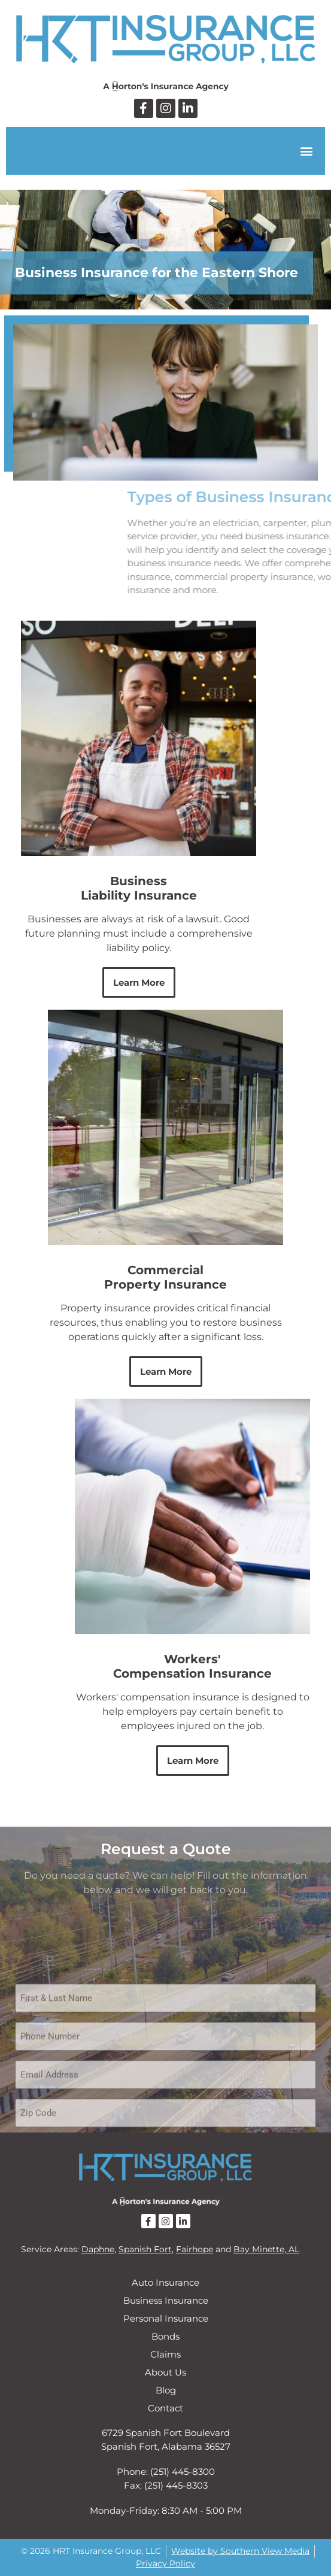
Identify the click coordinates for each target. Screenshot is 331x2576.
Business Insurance (165, 2300)
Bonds (165, 2336)
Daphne (97, 2249)
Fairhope (194, 2249)
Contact (165, 2408)
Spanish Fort (145, 2249)
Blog (166, 2390)
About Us (165, 2372)
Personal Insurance (165, 2318)
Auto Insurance (165, 2282)
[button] (306, 151)
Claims (165, 2354)
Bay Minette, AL (266, 2249)
